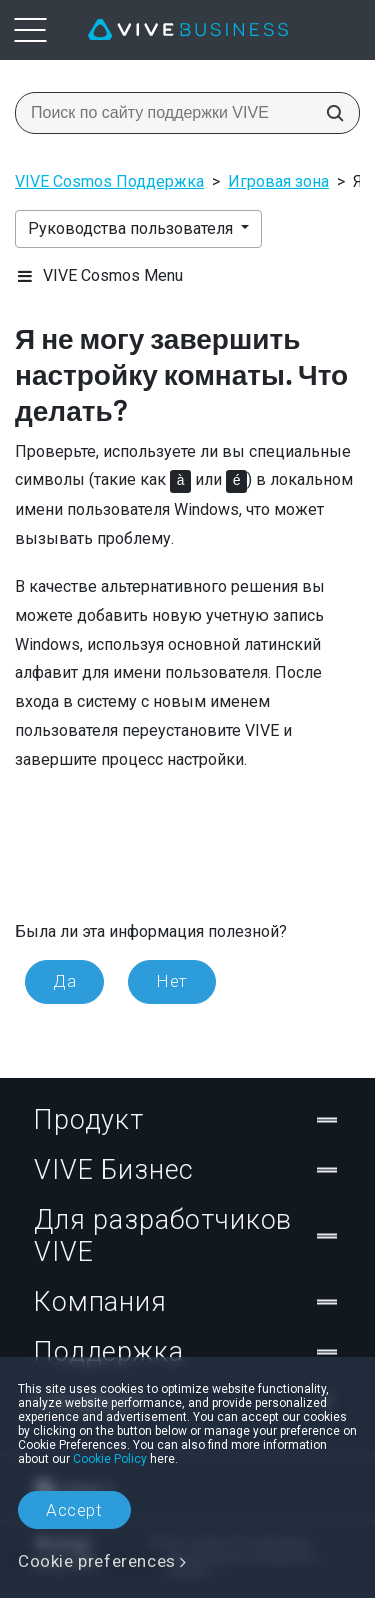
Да (64, 981)
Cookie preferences (97, 1561)
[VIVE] (188, 30)
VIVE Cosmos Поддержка (109, 181)
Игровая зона (278, 181)
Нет (172, 981)
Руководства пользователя (132, 228)
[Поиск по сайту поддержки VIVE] (329, 113)
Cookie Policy (110, 1459)
